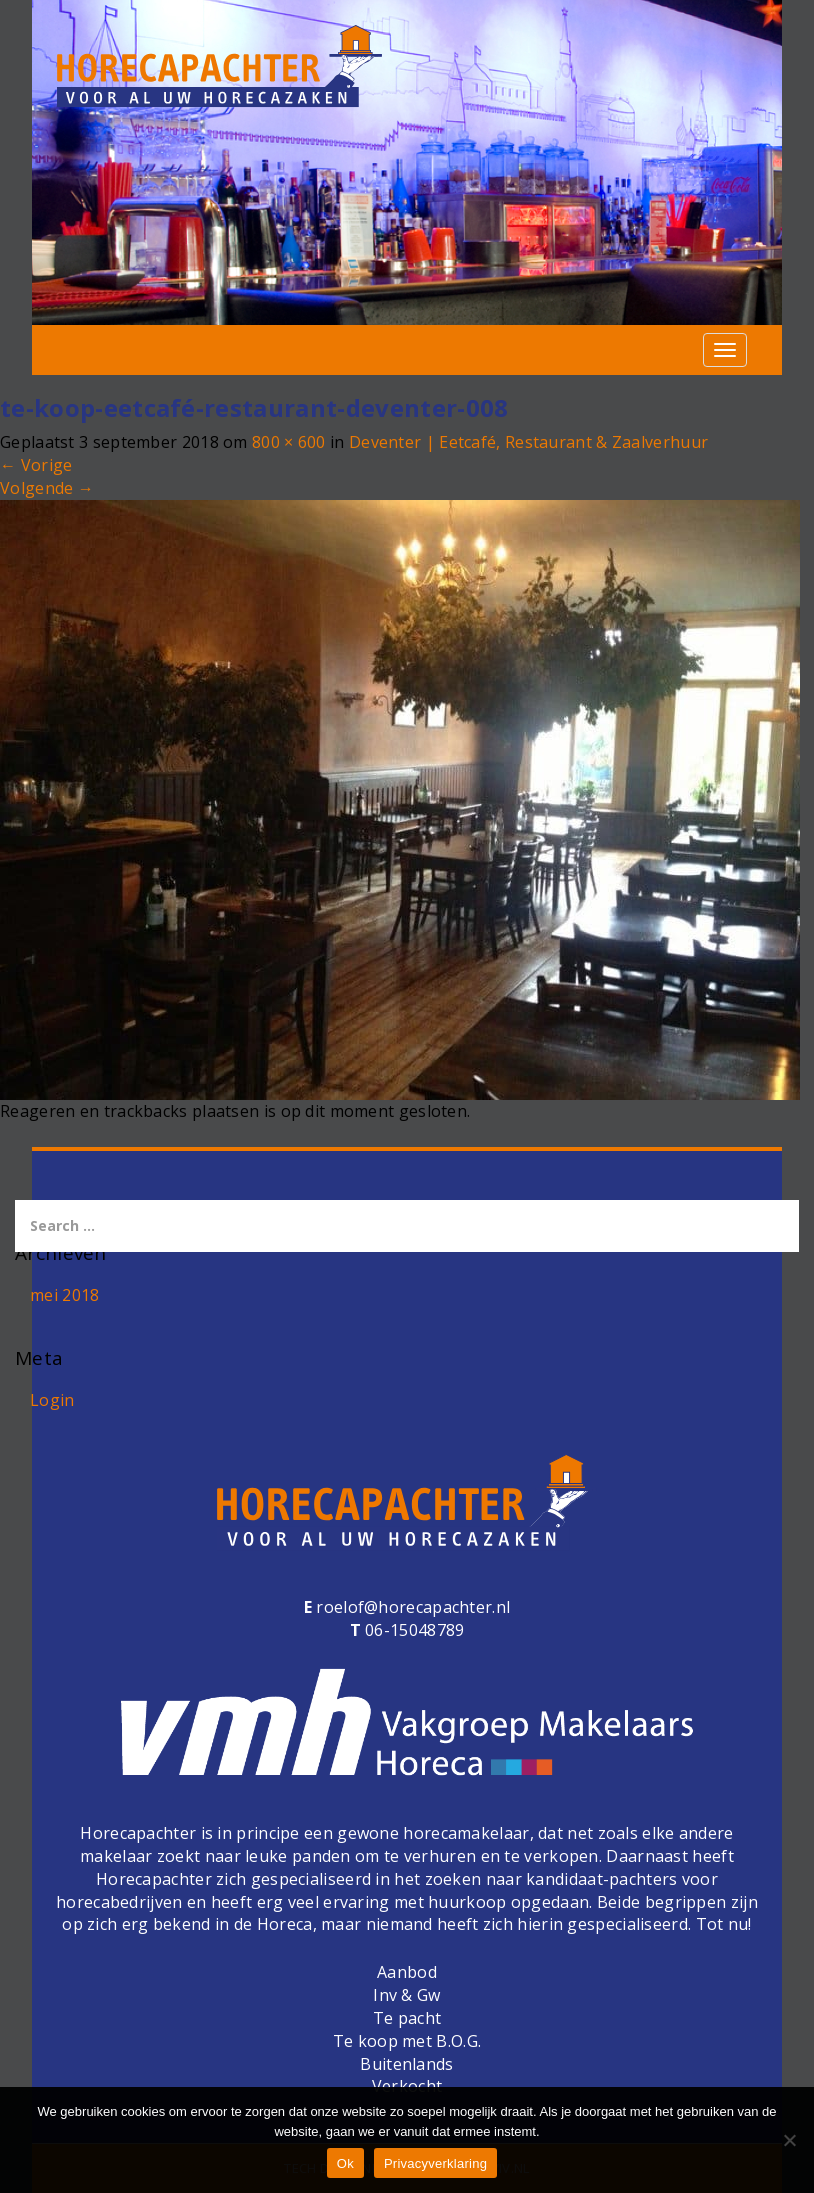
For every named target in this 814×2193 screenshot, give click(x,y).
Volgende (47, 488)
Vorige (36, 465)
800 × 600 (289, 442)
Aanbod (407, 1972)
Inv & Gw (406, 1995)
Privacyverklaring (435, 2163)
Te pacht (407, 2018)
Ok (345, 2163)
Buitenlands (406, 2064)
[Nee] (789, 2140)
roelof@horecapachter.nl (411, 1607)
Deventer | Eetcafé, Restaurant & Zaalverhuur (528, 442)
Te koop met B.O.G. (407, 2041)
